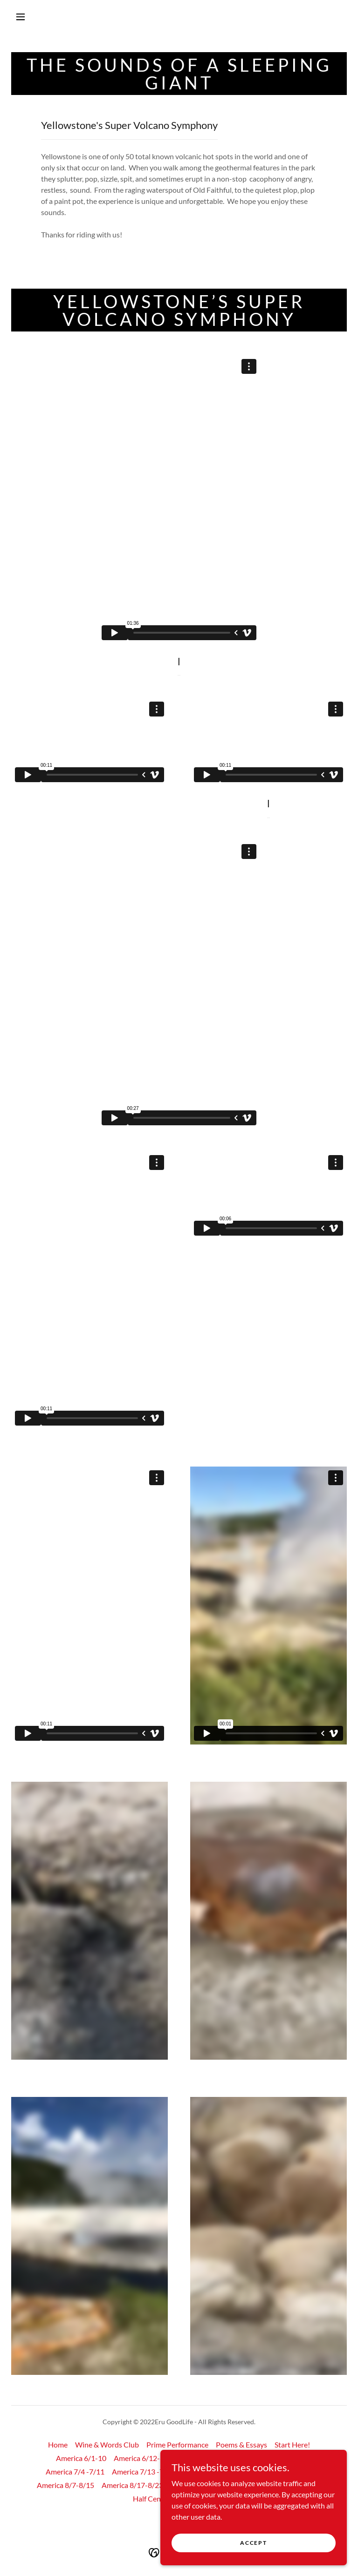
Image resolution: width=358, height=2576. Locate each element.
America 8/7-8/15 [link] (65, 2485)
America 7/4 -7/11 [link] (75, 2471)
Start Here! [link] (292, 2444)
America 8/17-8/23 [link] (132, 2485)
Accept (253, 2542)
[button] (20, 16)
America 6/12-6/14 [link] (144, 2458)
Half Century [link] (153, 2498)
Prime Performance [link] (177, 2444)
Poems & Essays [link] (241, 2444)
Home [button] (58, 2444)
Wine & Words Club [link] (107, 2444)
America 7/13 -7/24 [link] (143, 2471)
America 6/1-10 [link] (81, 2458)
